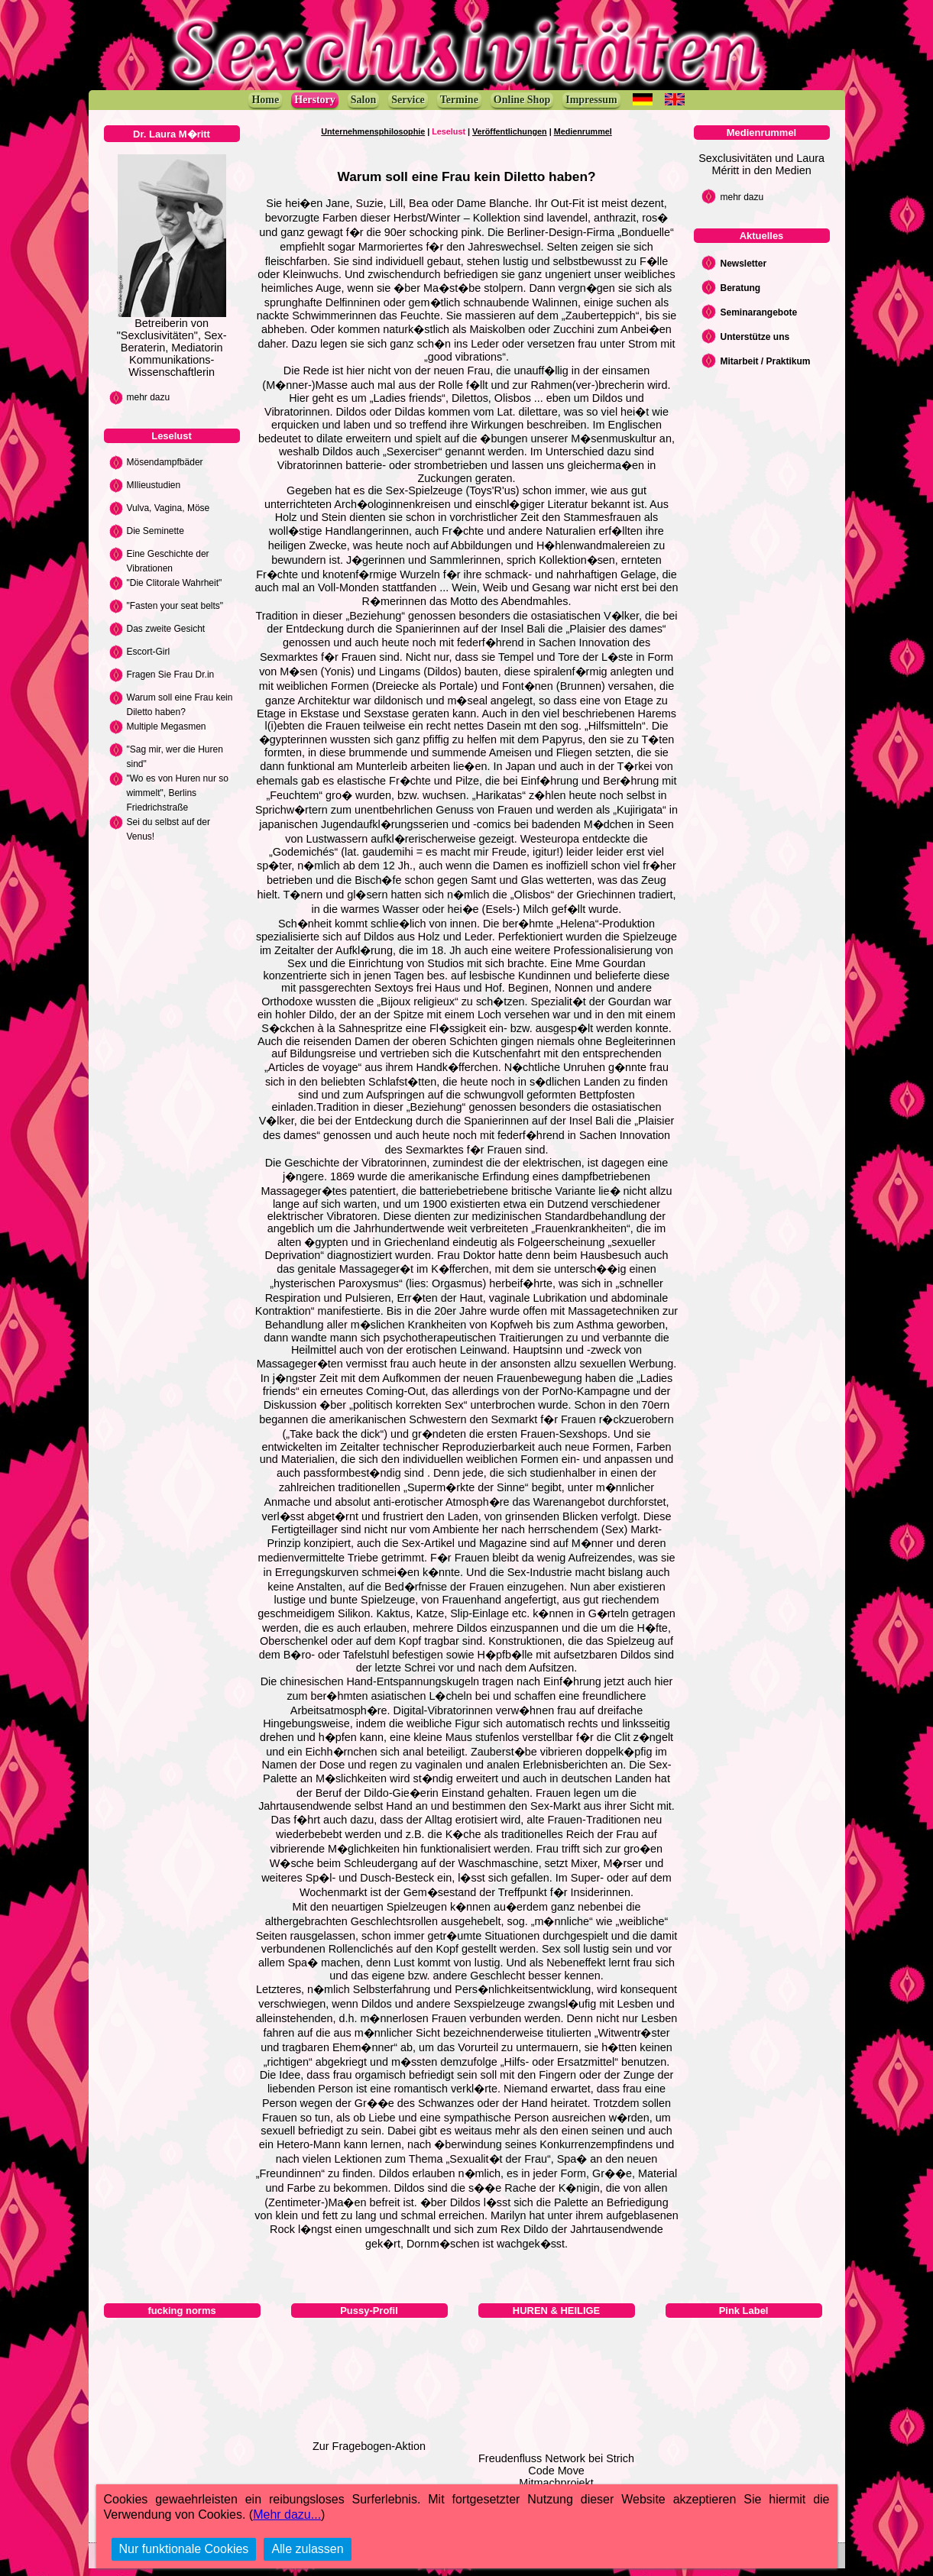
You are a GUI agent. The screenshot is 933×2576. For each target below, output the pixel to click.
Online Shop (522, 99)
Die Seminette (155, 531)
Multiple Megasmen (166, 726)
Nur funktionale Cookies (184, 2548)
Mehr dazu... (287, 2514)
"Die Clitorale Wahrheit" (174, 583)
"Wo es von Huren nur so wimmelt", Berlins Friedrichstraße (177, 793)
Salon (363, 99)
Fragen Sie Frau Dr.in (171, 674)
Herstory (314, 99)
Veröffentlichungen (509, 131)
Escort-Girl (148, 651)
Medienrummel (583, 131)
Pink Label (744, 2310)
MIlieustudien (154, 485)
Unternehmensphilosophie (373, 131)
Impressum (591, 99)
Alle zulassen (307, 2548)
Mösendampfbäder (165, 462)
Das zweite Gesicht (166, 628)
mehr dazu (148, 397)
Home (265, 99)
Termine (459, 99)
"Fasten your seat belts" (175, 605)
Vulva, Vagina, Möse (168, 508)
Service (408, 99)
